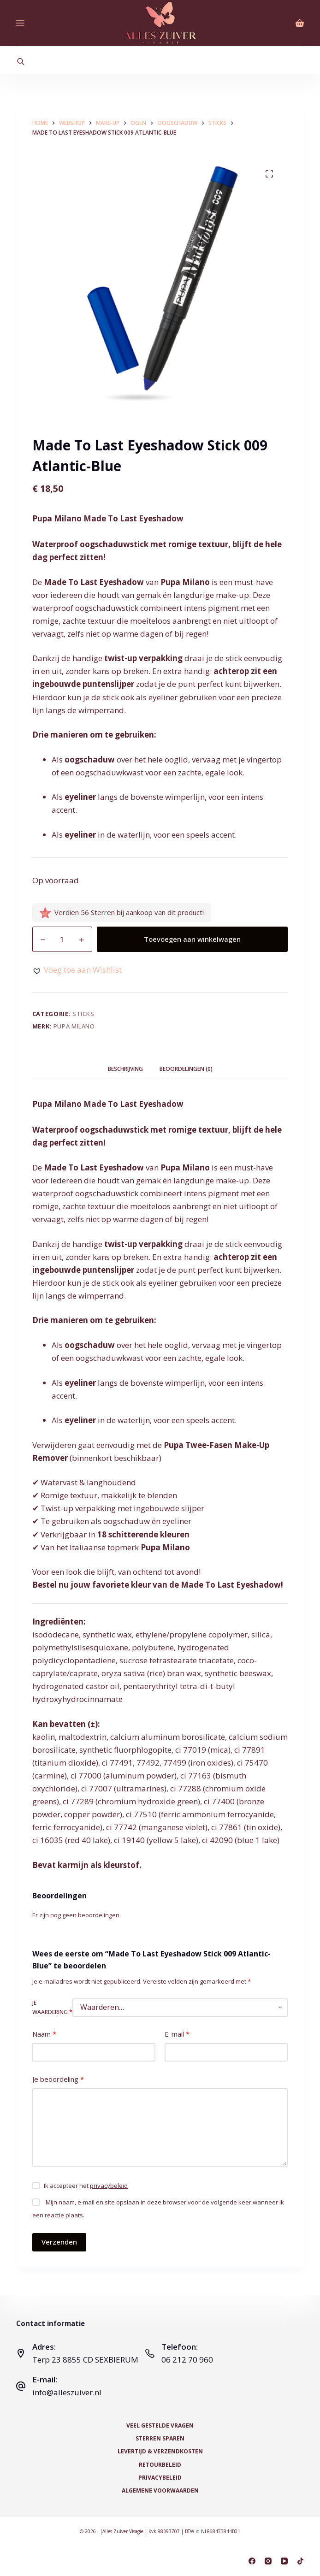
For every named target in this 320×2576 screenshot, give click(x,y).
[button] (77, 969)
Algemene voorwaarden (160, 2490)
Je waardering (52, 2007)
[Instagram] (268, 2561)
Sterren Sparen (160, 2438)
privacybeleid (109, 2185)
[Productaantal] (62, 939)
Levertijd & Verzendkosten (160, 2451)
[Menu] (20, 23)
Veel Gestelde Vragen (160, 2425)
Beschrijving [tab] (125, 1069)
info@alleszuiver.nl (66, 2392)
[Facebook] (252, 2561)
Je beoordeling (58, 2079)
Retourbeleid (160, 2465)
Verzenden (59, 2241)
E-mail (177, 2034)
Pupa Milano (74, 1026)
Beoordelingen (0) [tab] (186, 1069)
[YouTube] (284, 2561)
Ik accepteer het (86, 2185)
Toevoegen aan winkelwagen (192, 939)
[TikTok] (300, 2561)
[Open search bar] (20, 61)
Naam (44, 2034)
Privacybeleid (160, 2477)
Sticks (83, 1014)
